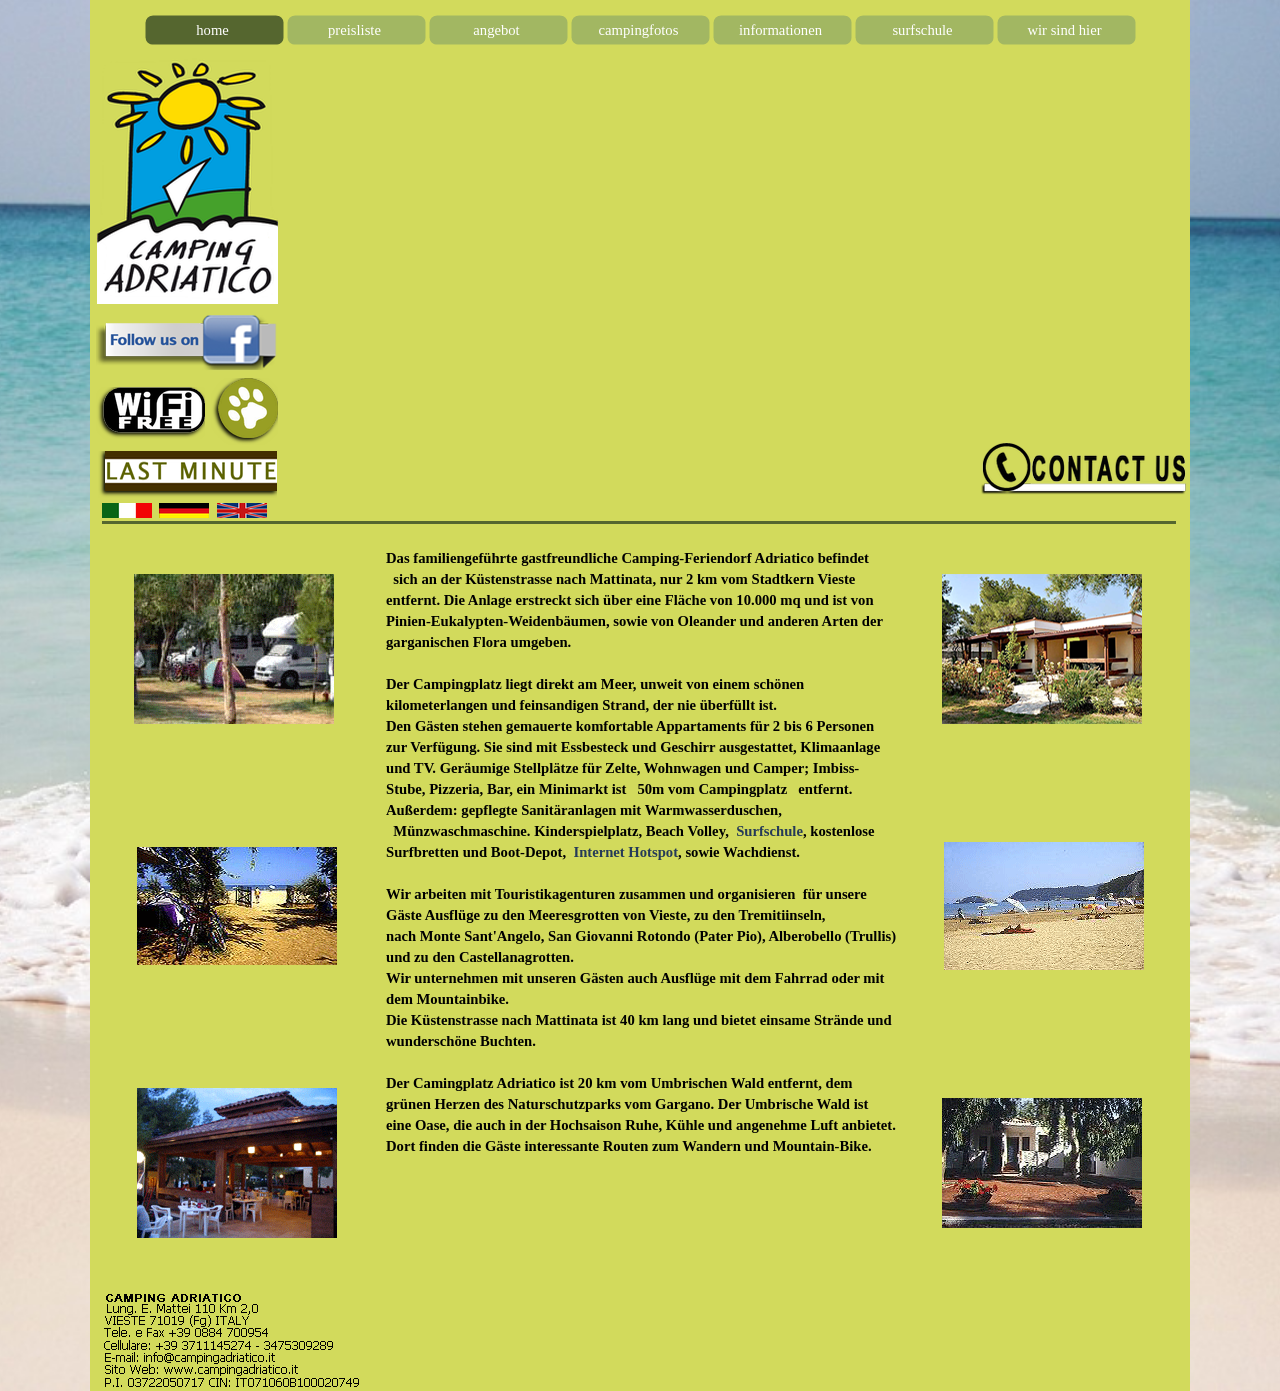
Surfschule (769, 831)
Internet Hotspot (625, 852)
